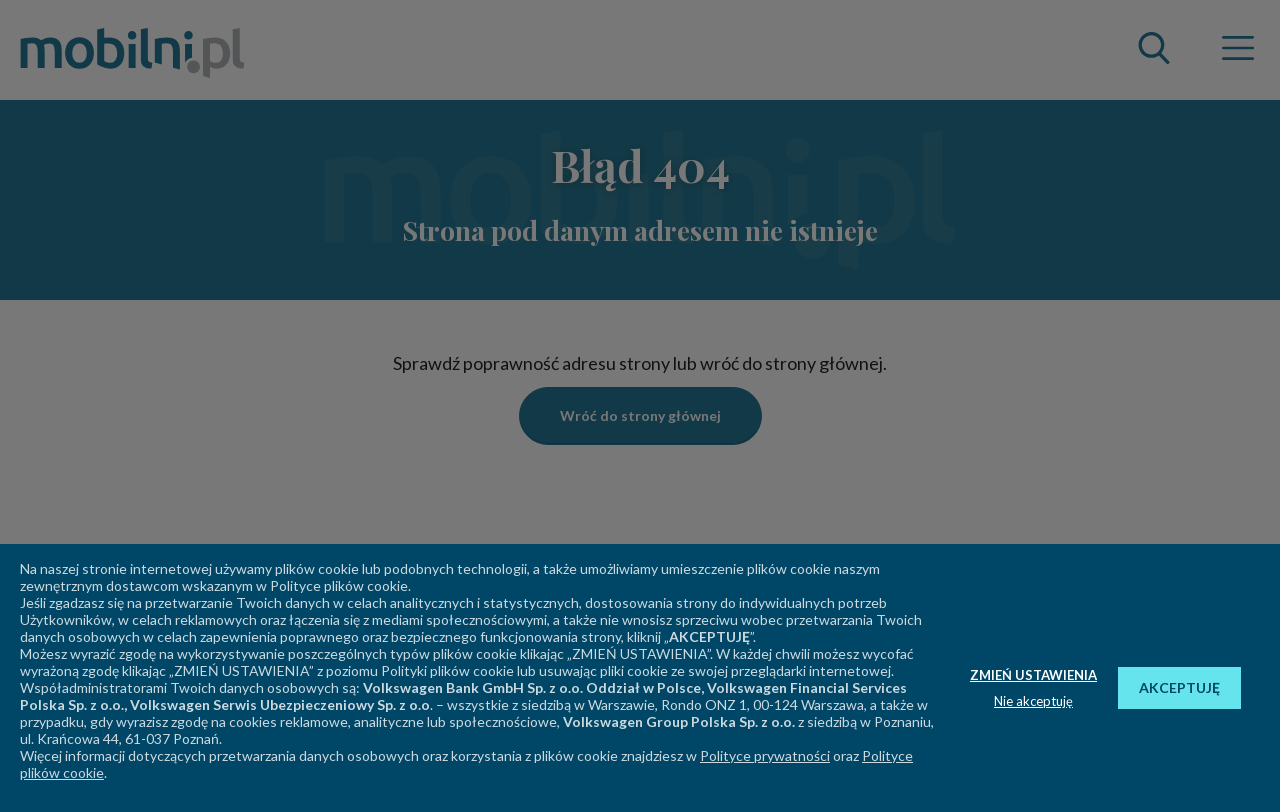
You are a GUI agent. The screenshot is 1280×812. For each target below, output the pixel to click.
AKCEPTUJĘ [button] (1179, 687)
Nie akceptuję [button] (1033, 701)
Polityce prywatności (765, 755)
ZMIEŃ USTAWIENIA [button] (1033, 675)
